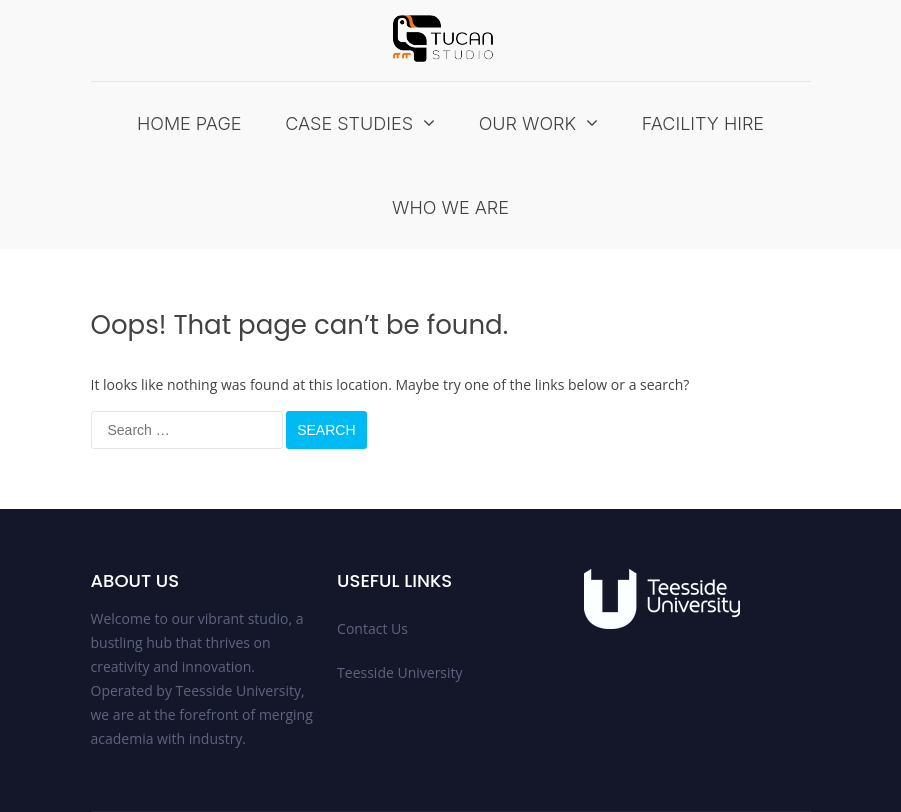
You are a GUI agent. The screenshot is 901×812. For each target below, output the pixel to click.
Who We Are (450, 207)
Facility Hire (703, 123)
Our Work (528, 123)
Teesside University (400, 672)
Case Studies (349, 123)
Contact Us (372, 628)
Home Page (189, 123)
